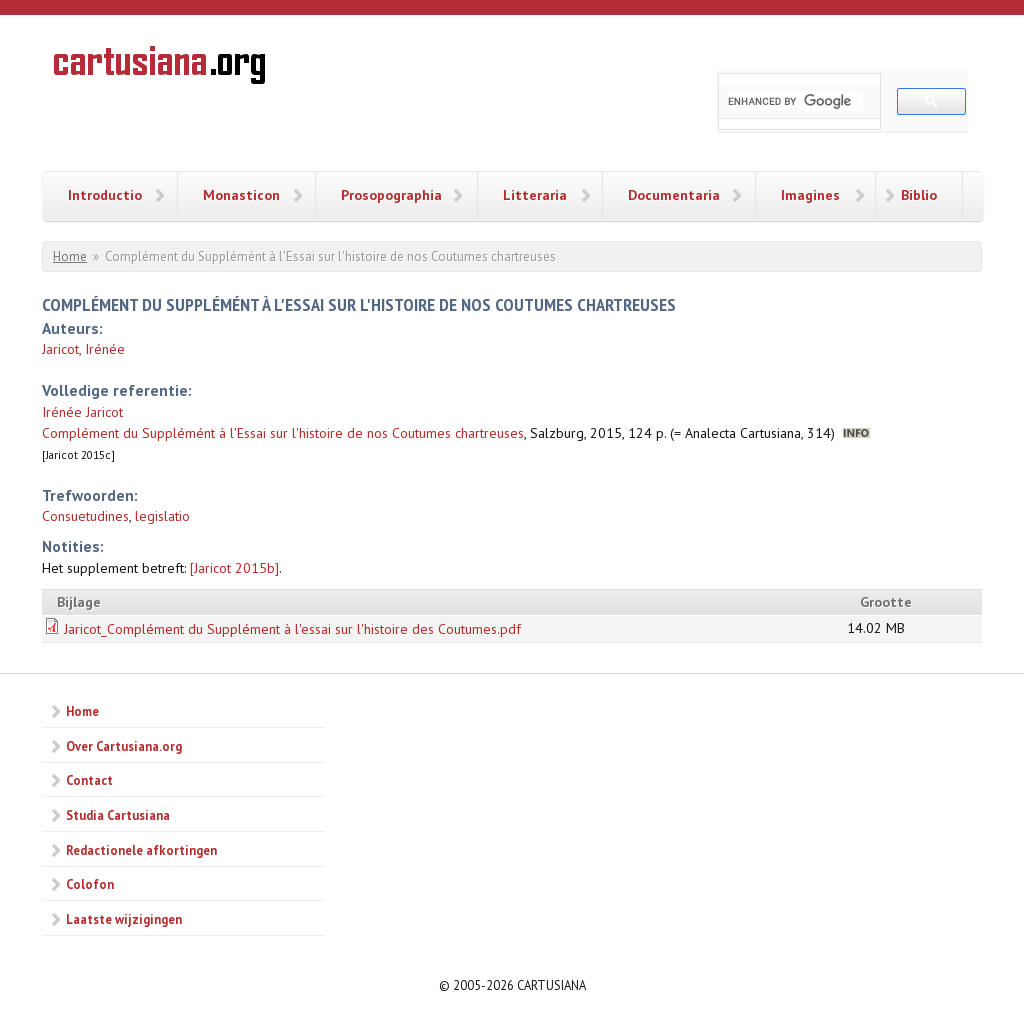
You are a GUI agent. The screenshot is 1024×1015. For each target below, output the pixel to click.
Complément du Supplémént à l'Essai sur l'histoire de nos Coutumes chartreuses (283, 433)
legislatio (162, 516)
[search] (795, 101)
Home (70, 256)
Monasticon (241, 195)
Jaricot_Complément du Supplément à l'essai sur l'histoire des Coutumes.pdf (292, 629)
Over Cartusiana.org (124, 746)
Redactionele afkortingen (141, 850)
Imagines (810, 195)
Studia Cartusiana (118, 815)
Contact (89, 780)
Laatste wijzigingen (124, 919)
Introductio (105, 195)
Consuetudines (85, 516)
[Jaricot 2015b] (234, 568)
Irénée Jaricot (82, 412)
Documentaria (674, 195)
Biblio (919, 195)
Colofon (90, 884)
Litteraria (535, 195)
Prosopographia (391, 195)
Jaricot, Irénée (83, 349)
